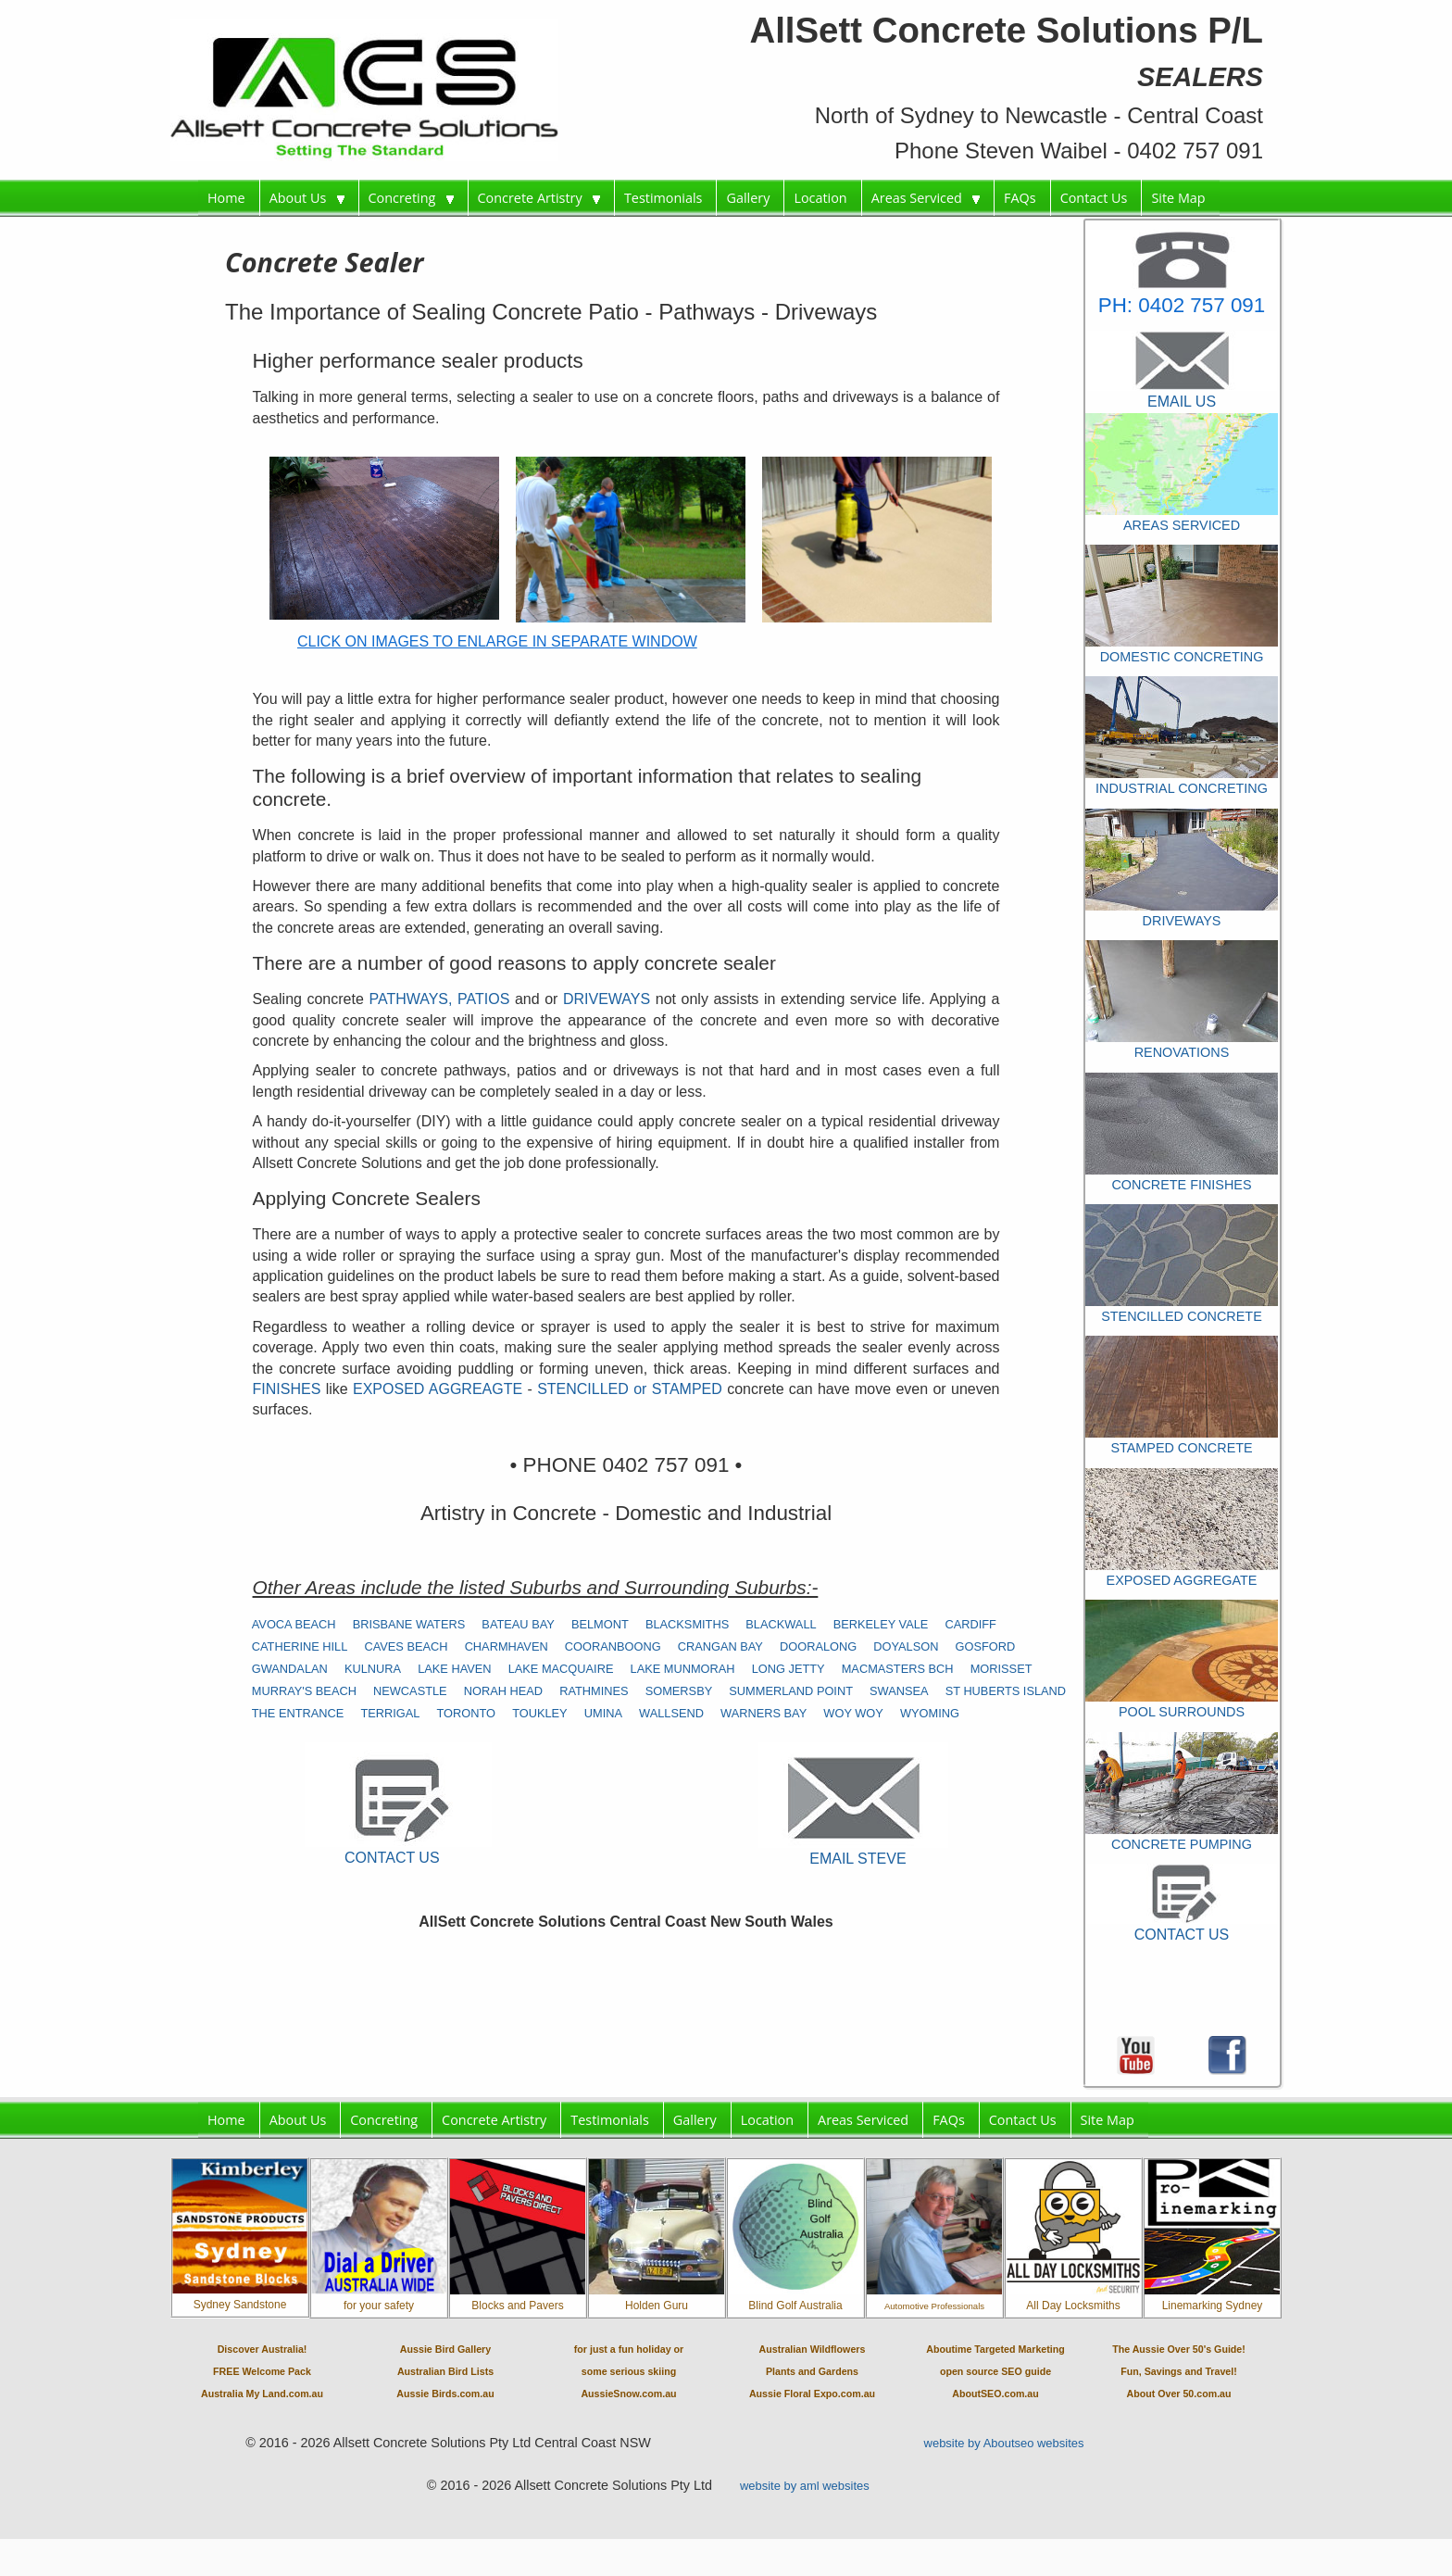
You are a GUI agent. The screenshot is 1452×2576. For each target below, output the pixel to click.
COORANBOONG (613, 1646)
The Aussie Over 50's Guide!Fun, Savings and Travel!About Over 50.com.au (1178, 2371)
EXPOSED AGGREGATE (1182, 1580)
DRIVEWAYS (609, 999)
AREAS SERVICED (1181, 525)
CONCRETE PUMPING (1181, 1844)
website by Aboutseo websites (1004, 2443)
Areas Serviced (925, 198)
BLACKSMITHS (687, 1624)
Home (226, 198)
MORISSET (1001, 1669)
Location (820, 198)
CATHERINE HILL (300, 1646)
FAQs (1020, 198)
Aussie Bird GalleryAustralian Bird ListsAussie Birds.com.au (445, 2371)
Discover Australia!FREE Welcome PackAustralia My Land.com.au (262, 2371)
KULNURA (372, 1669)
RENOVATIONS (1182, 1052)
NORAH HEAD (503, 1691)
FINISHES (287, 1389)
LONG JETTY (788, 1669)
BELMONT (600, 1624)
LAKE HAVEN (454, 1669)
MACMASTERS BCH (898, 1669)
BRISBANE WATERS (409, 1624)
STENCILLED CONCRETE (1181, 1316)
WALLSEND (671, 1713)
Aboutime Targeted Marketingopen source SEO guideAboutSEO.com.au (995, 2371)
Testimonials (663, 198)
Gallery (748, 198)
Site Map (1178, 198)
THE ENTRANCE (298, 1713)
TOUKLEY (540, 1713)
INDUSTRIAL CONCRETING (1181, 788)
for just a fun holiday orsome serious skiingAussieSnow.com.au (628, 2371)
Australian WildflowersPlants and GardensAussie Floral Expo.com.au (812, 2371)
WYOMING (929, 1713)
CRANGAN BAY (720, 1646)
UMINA (603, 1713)
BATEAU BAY (518, 1624)
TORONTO (466, 1713)
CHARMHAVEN (506, 1646)
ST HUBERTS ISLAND (1005, 1691)
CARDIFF (970, 1624)
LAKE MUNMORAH (683, 1669)
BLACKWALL (780, 1624)
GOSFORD (986, 1646)
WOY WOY (852, 1713)
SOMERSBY (679, 1691)
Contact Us (1094, 198)
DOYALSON (905, 1646)
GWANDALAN (290, 1669)
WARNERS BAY (763, 1713)
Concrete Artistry (539, 198)
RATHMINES (593, 1691)
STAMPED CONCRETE (1181, 1447)
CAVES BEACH (405, 1646)
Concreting (411, 198)
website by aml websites (805, 2486)
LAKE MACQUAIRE (561, 1669)
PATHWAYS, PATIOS (442, 999)
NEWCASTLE (410, 1691)
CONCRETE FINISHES (1181, 1184)
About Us (306, 198)
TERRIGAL (389, 1713)
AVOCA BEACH (294, 1624)
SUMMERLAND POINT (791, 1691)
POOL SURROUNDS (1182, 1711)
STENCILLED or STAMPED (629, 1389)
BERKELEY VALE (881, 1624)
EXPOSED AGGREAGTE (440, 1389)
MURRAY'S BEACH (304, 1691)
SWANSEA (899, 1691)
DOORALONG (818, 1646)
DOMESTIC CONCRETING (1182, 656)
